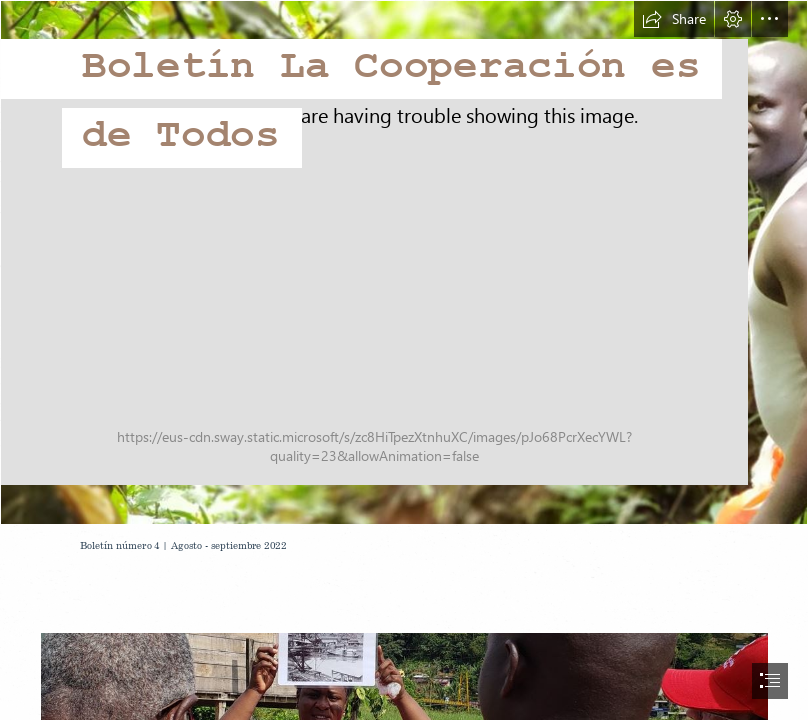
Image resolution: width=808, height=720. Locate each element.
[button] (674, 19)
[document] (404, 360)
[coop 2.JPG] (404, 262)
